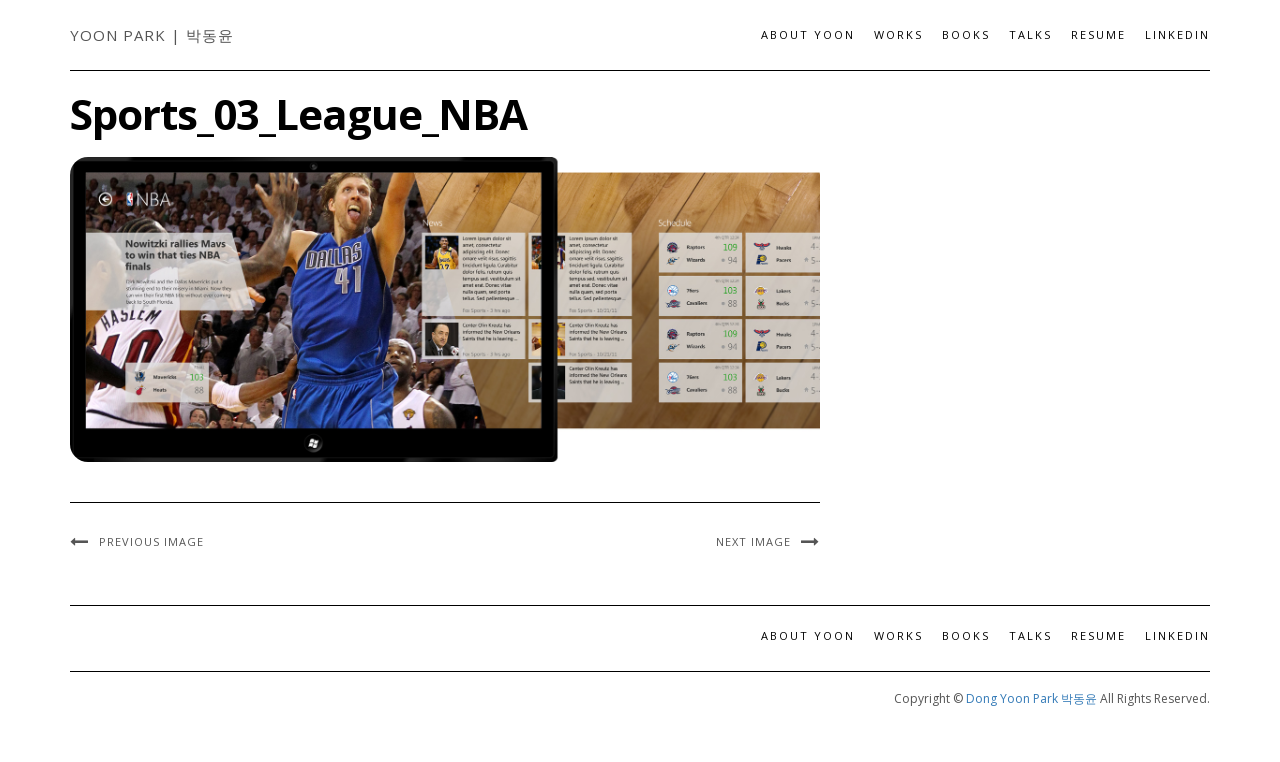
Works (898, 34)
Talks (1030, 34)
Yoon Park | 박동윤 (152, 35)
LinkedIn (1177, 34)
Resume (1098, 34)
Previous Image (151, 541)
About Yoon (808, 34)
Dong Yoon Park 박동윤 (1031, 698)
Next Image (753, 541)
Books (966, 34)
